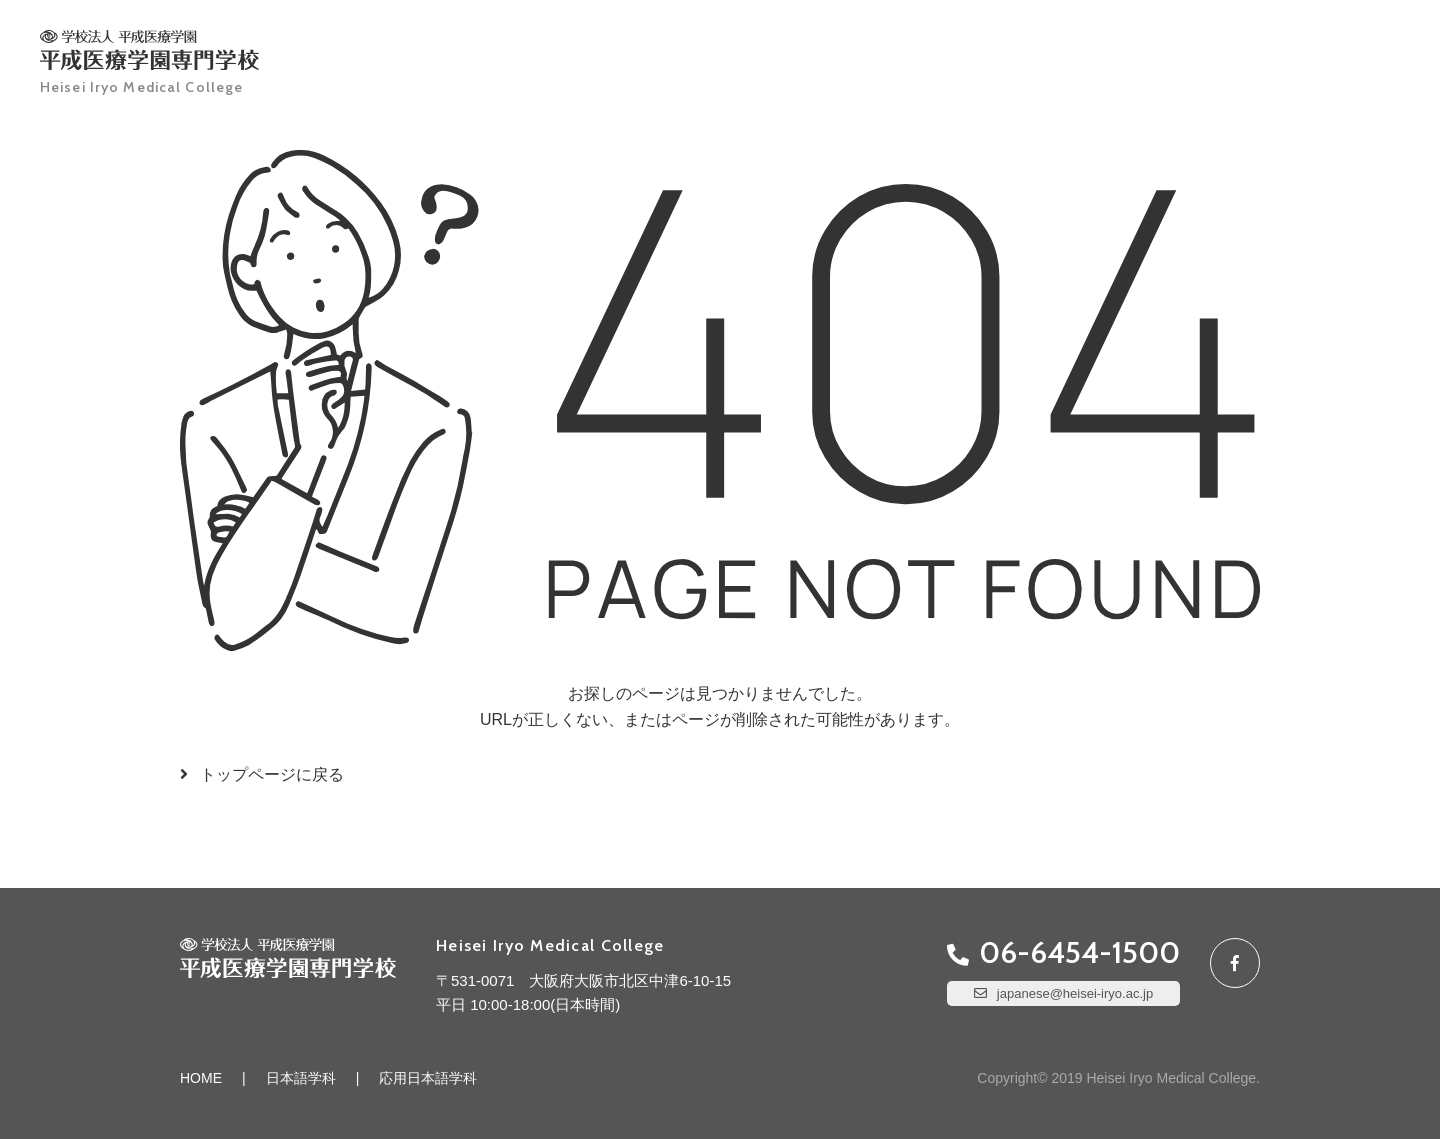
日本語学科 (301, 1078)
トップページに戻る (272, 774)
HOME (201, 1078)
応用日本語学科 (428, 1078)
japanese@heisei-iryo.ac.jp (1075, 993)
